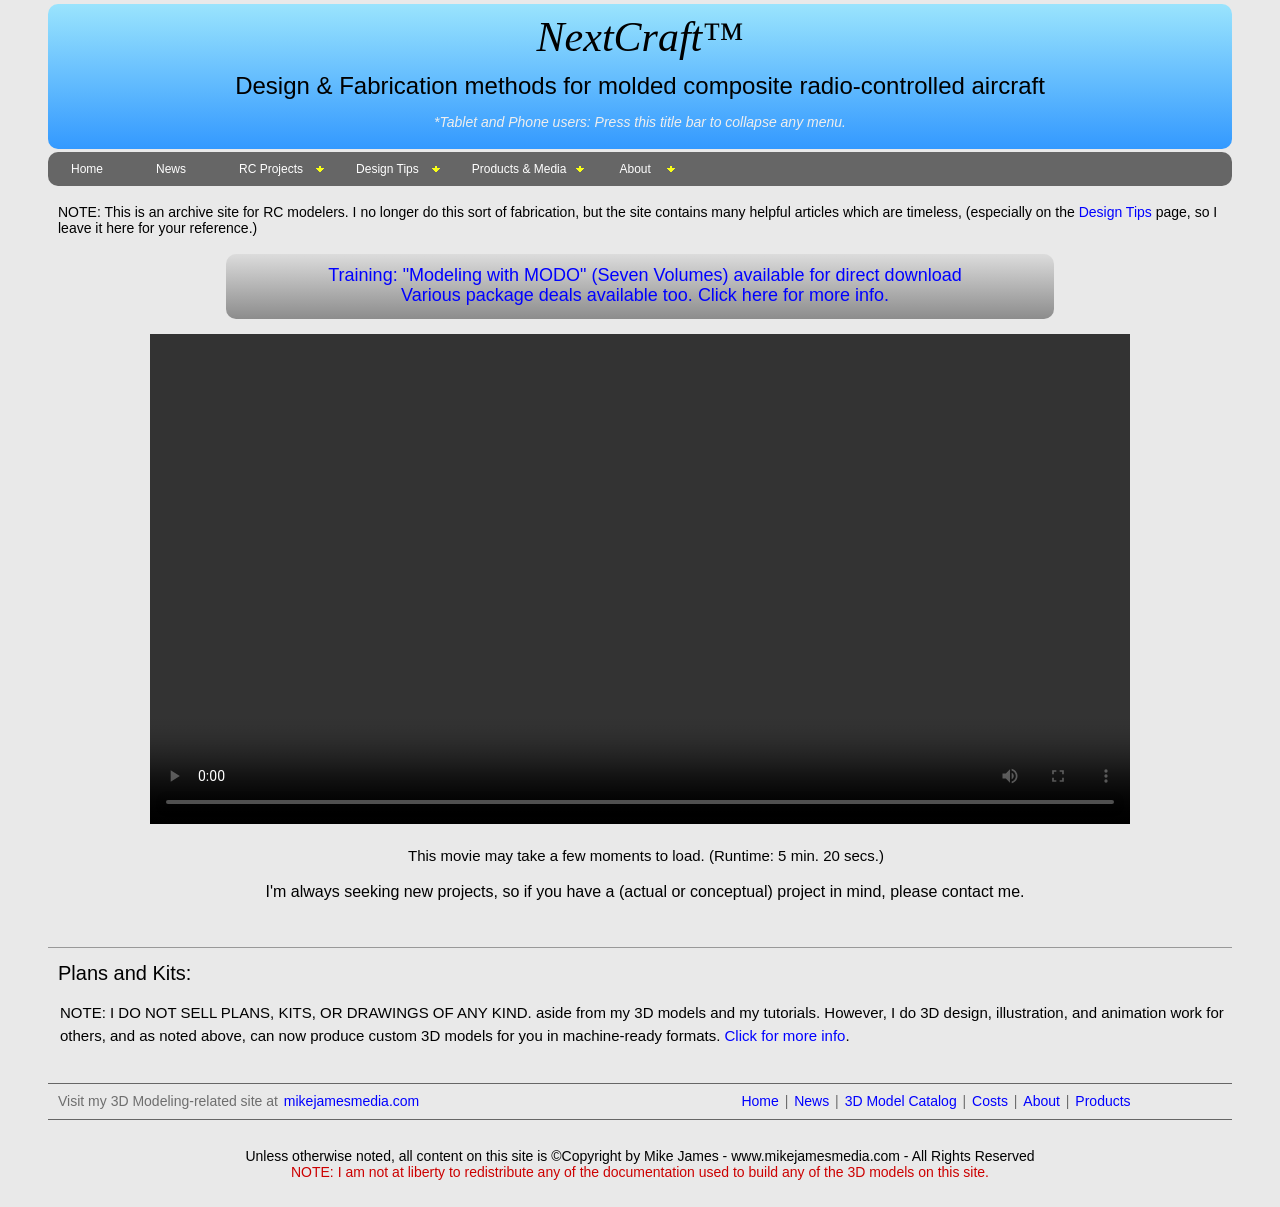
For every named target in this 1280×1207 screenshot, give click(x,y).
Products (1102, 1101)
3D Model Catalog (901, 1101)
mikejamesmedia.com (351, 1101)
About (634, 169)
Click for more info (785, 1035)
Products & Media (519, 169)
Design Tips (387, 169)
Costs (990, 1101)
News (171, 169)
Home (87, 169)
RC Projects (271, 169)
